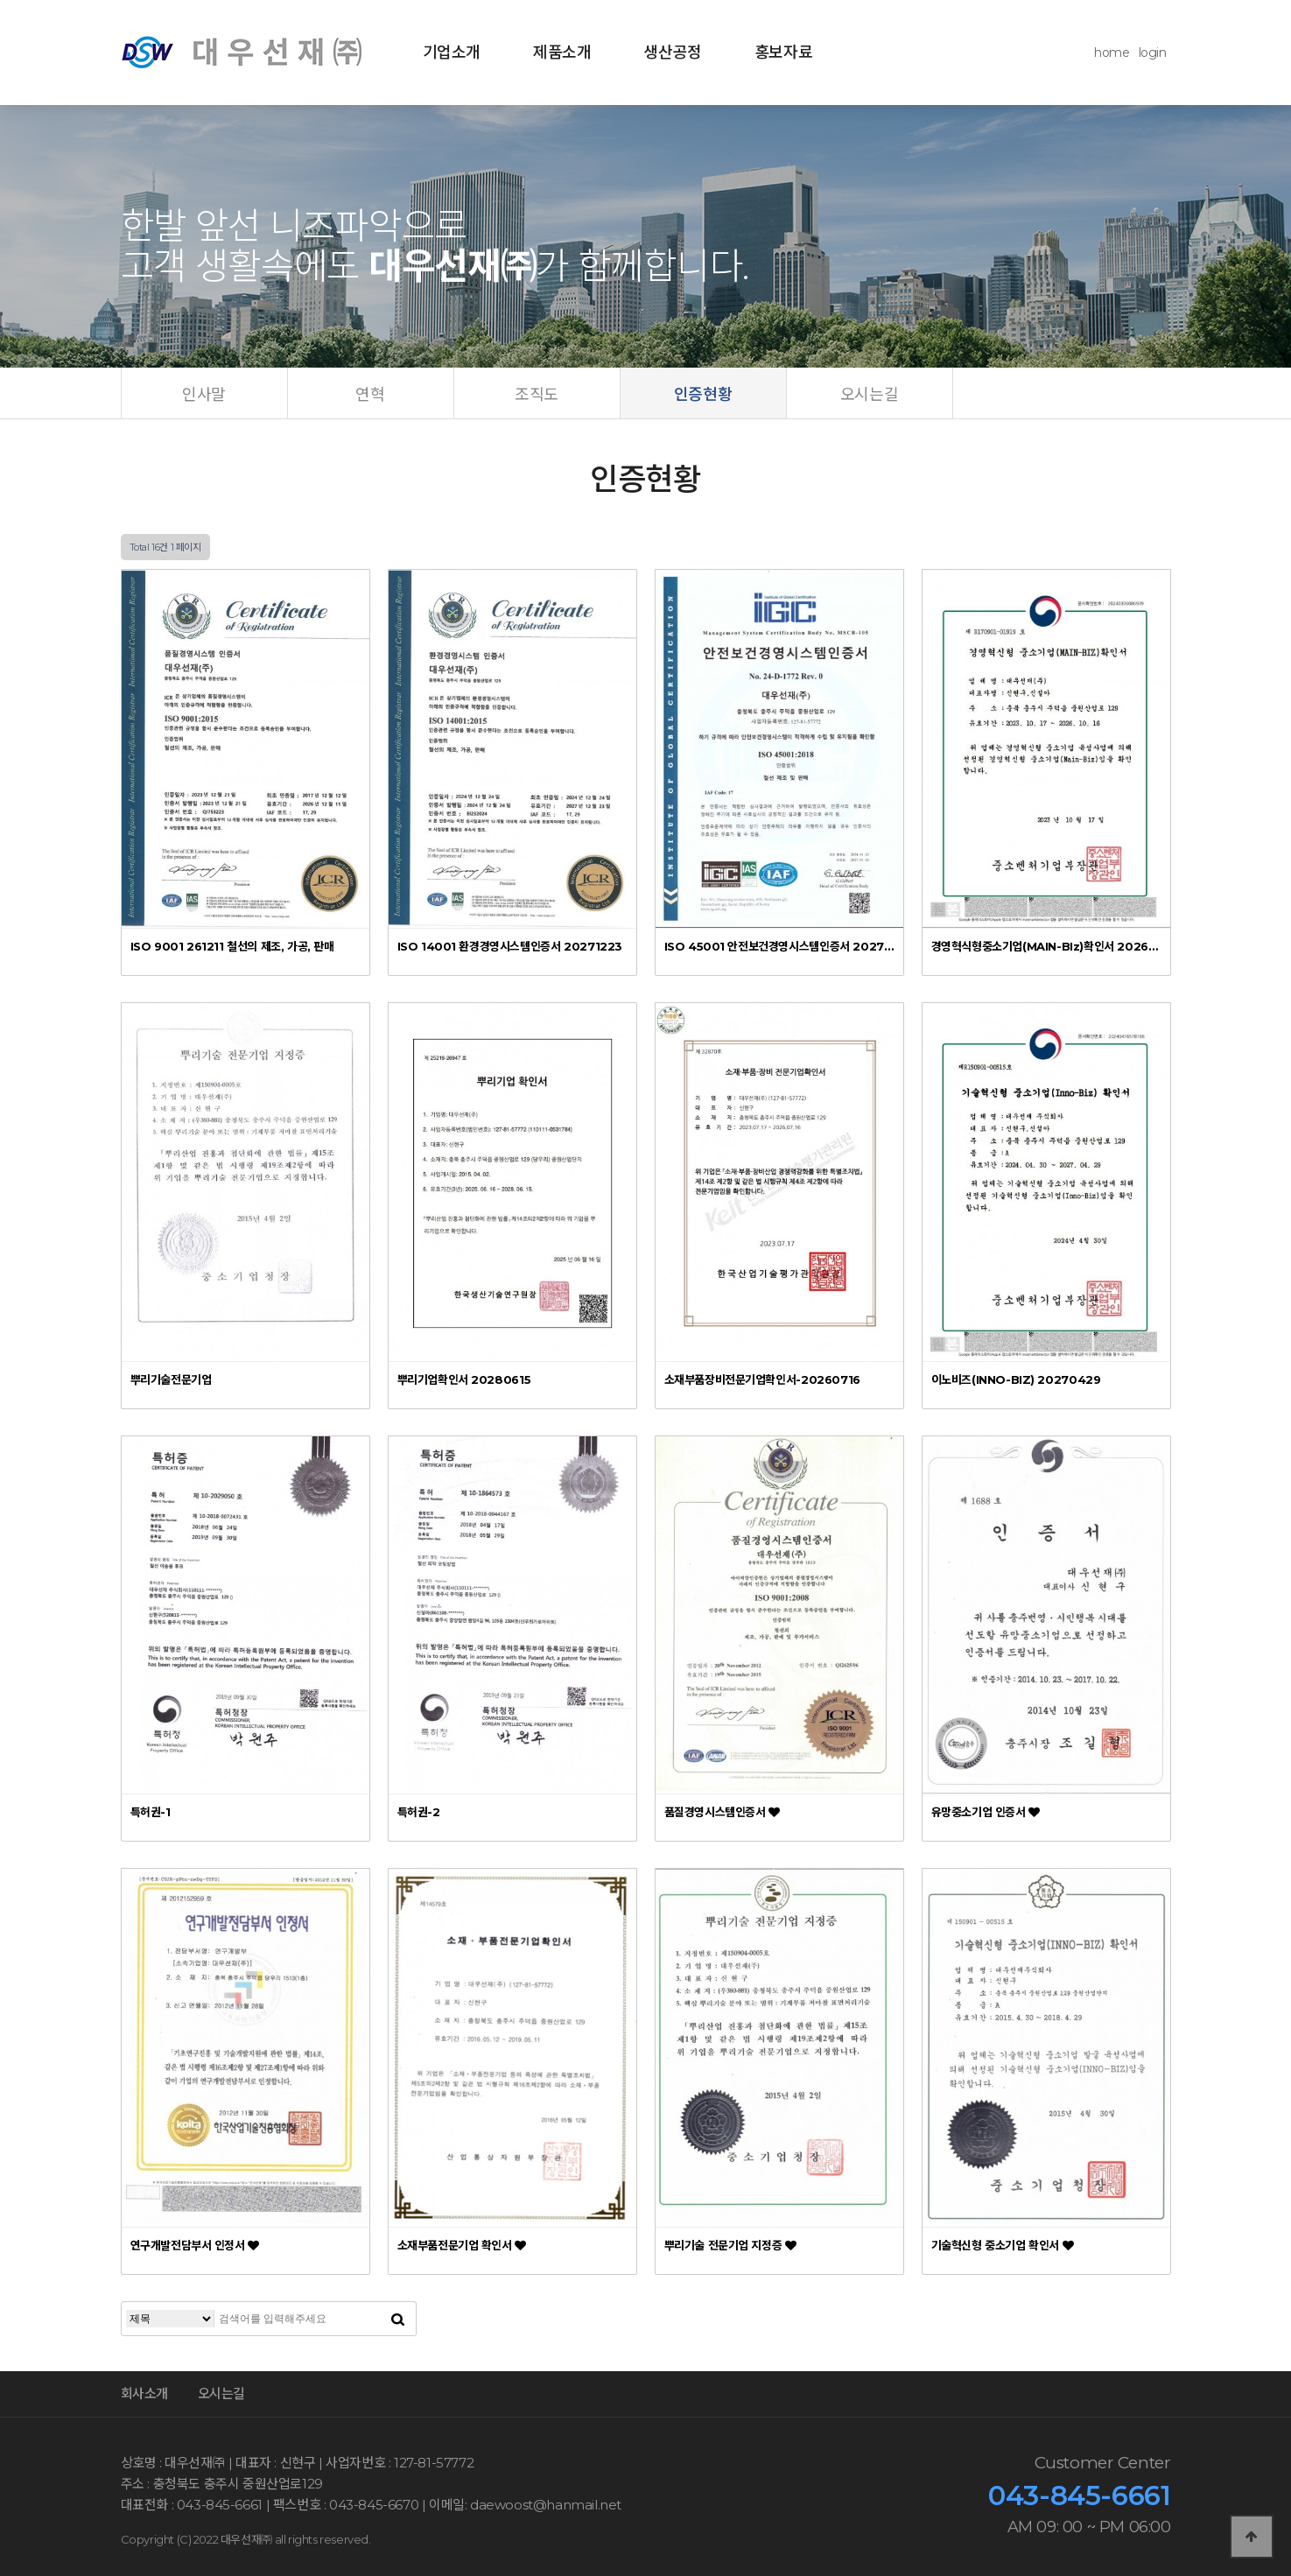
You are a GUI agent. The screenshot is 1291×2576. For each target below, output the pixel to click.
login (1153, 52)
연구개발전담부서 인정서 (194, 2245)
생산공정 (672, 52)
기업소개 (452, 52)
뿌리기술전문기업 (171, 1379)
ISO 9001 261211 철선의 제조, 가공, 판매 (232, 946)
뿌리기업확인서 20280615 (464, 1379)
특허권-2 (418, 1812)
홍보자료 (783, 52)
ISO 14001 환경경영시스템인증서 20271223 (509, 946)
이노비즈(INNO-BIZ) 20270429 (1016, 1379)
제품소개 (562, 52)
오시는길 (221, 2393)
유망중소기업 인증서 (985, 1812)
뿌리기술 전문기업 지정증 (730, 2245)
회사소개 (144, 2394)
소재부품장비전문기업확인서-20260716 (762, 1379)
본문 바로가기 (0, 0)
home (1111, 52)
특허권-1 (150, 1812)
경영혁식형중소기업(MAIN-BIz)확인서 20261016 (1046, 946)
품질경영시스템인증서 (722, 1812)
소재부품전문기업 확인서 (461, 2245)
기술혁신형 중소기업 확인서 (1002, 2245)
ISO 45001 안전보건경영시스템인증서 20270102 (779, 946)
